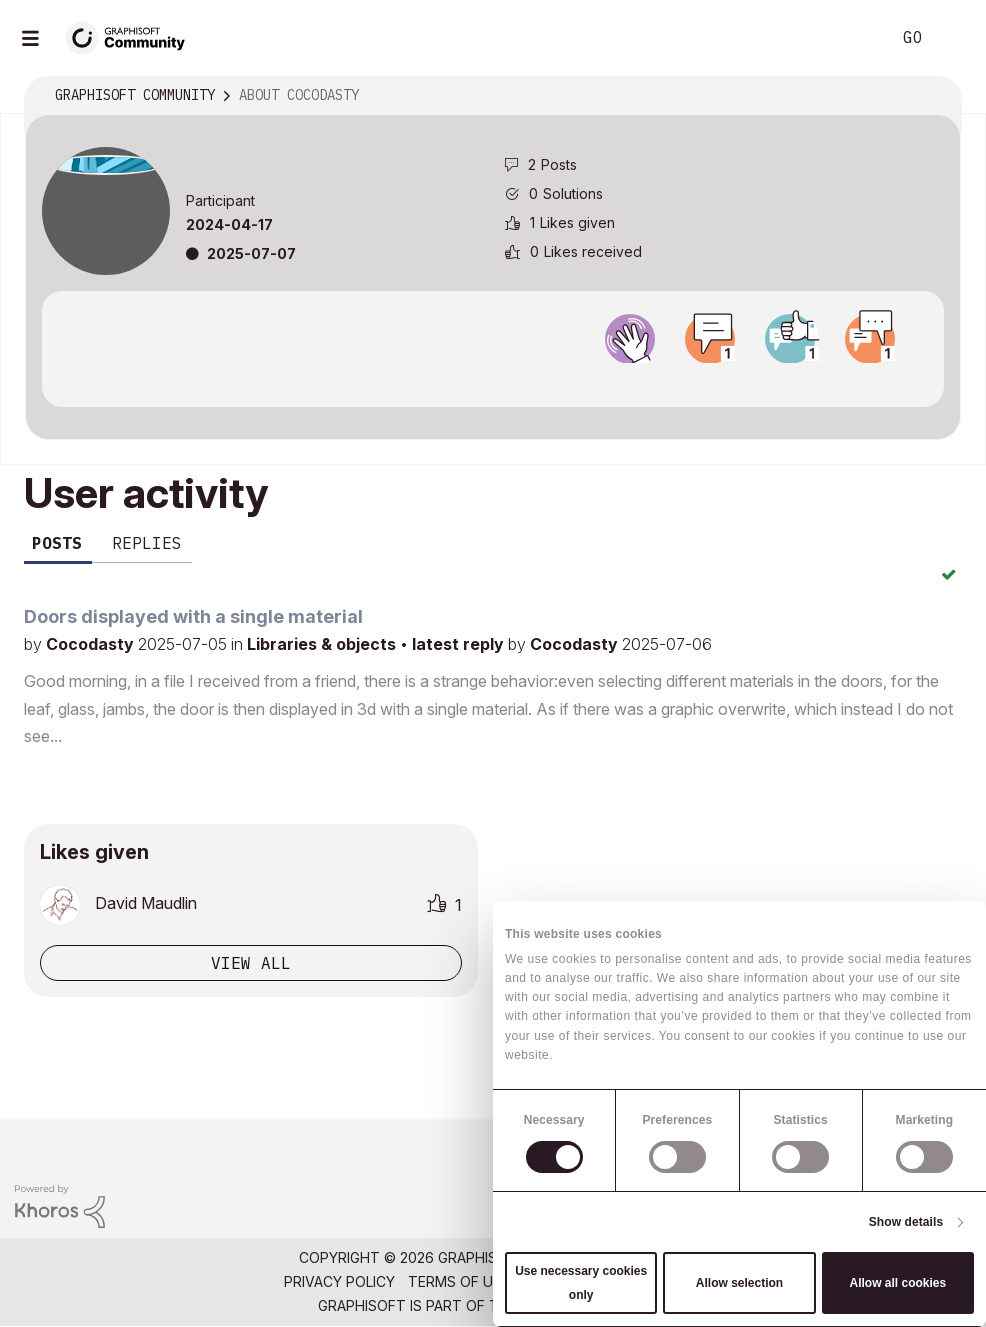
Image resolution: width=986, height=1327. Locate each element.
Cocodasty (92, 644)
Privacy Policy (339, 1281)
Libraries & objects (323, 644)
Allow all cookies (897, 1283)
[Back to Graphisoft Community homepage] (132, 36)
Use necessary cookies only (581, 1283)
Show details (906, 1222)
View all (251, 963)
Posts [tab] (57, 543)
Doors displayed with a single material (193, 616)
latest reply (460, 644)
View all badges (493, 381)
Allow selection (739, 1283)
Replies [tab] (147, 543)
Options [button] (933, 96)
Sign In (954, 38)
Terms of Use (459, 1281)
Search (853, 38)
